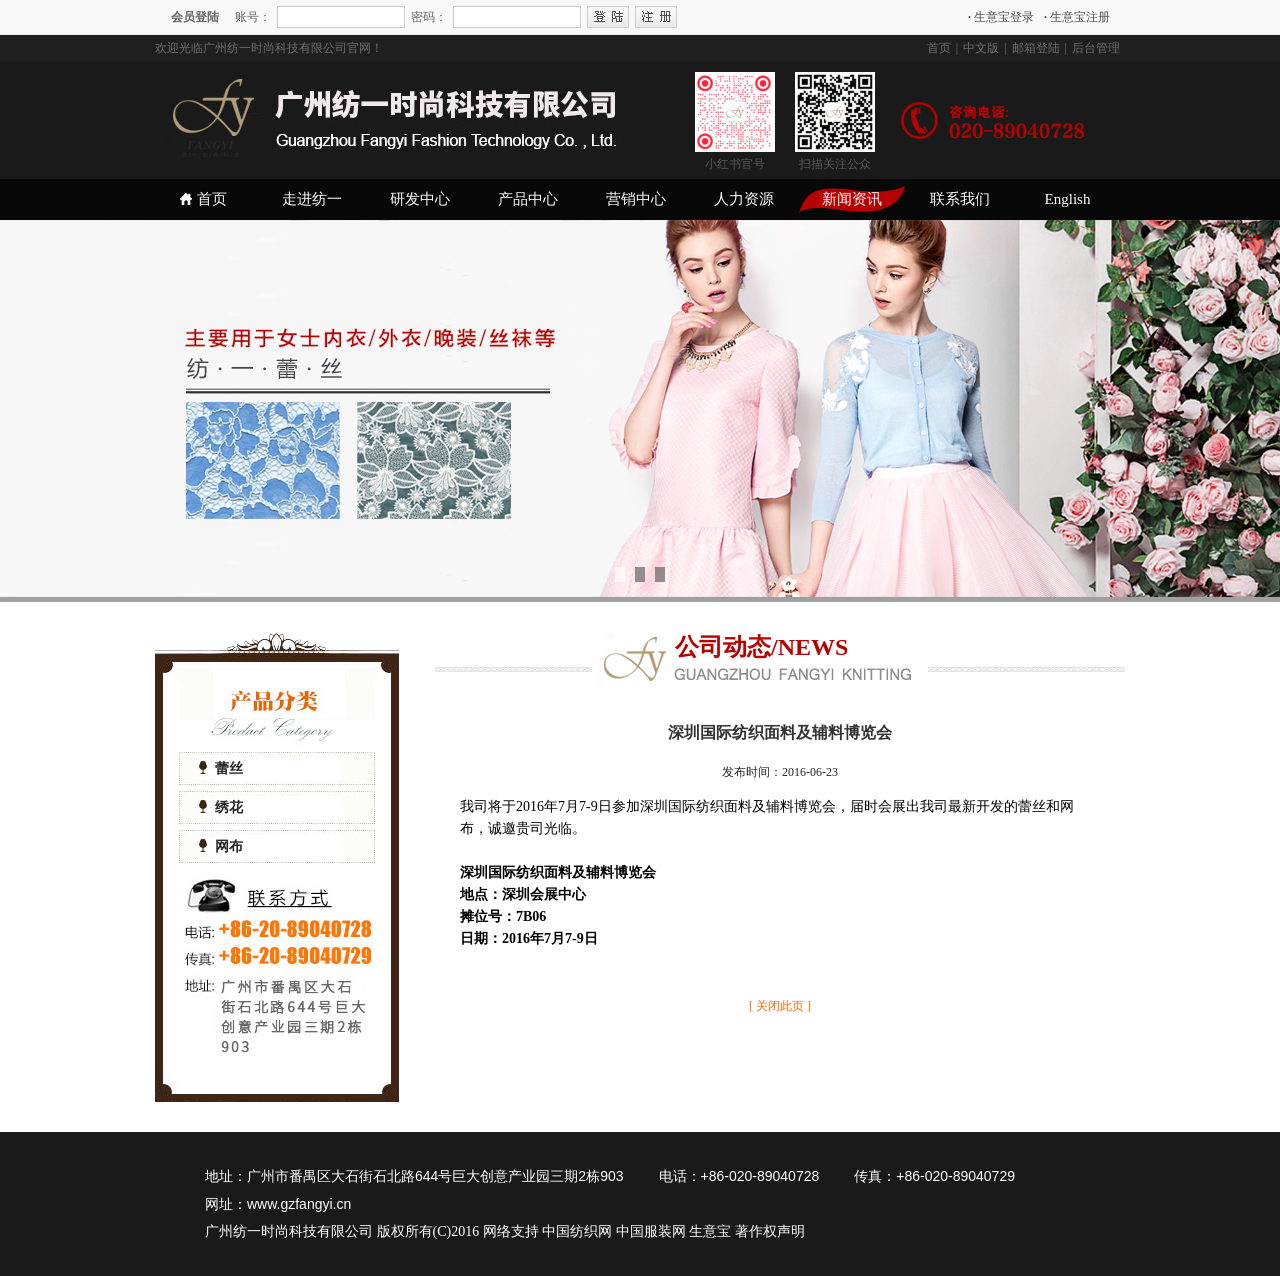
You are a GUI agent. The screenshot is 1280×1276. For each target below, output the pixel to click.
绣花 (221, 807)
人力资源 (744, 199)
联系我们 (960, 199)
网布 (221, 846)
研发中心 (420, 199)
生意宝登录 (1001, 17)
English (1068, 199)
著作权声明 (770, 1231)
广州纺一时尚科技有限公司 (289, 1231)
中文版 (981, 48)
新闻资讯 (852, 199)
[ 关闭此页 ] (780, 1006)
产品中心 (528, 199)
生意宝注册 (1077, 17)
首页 (939, 48)
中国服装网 (651, 1231)
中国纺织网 (577, 1231)
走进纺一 (312, 199)
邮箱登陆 (1036, 48)
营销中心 (636, 199)
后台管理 (1096, 48)
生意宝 (710, 1231)
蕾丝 (221, 768)
